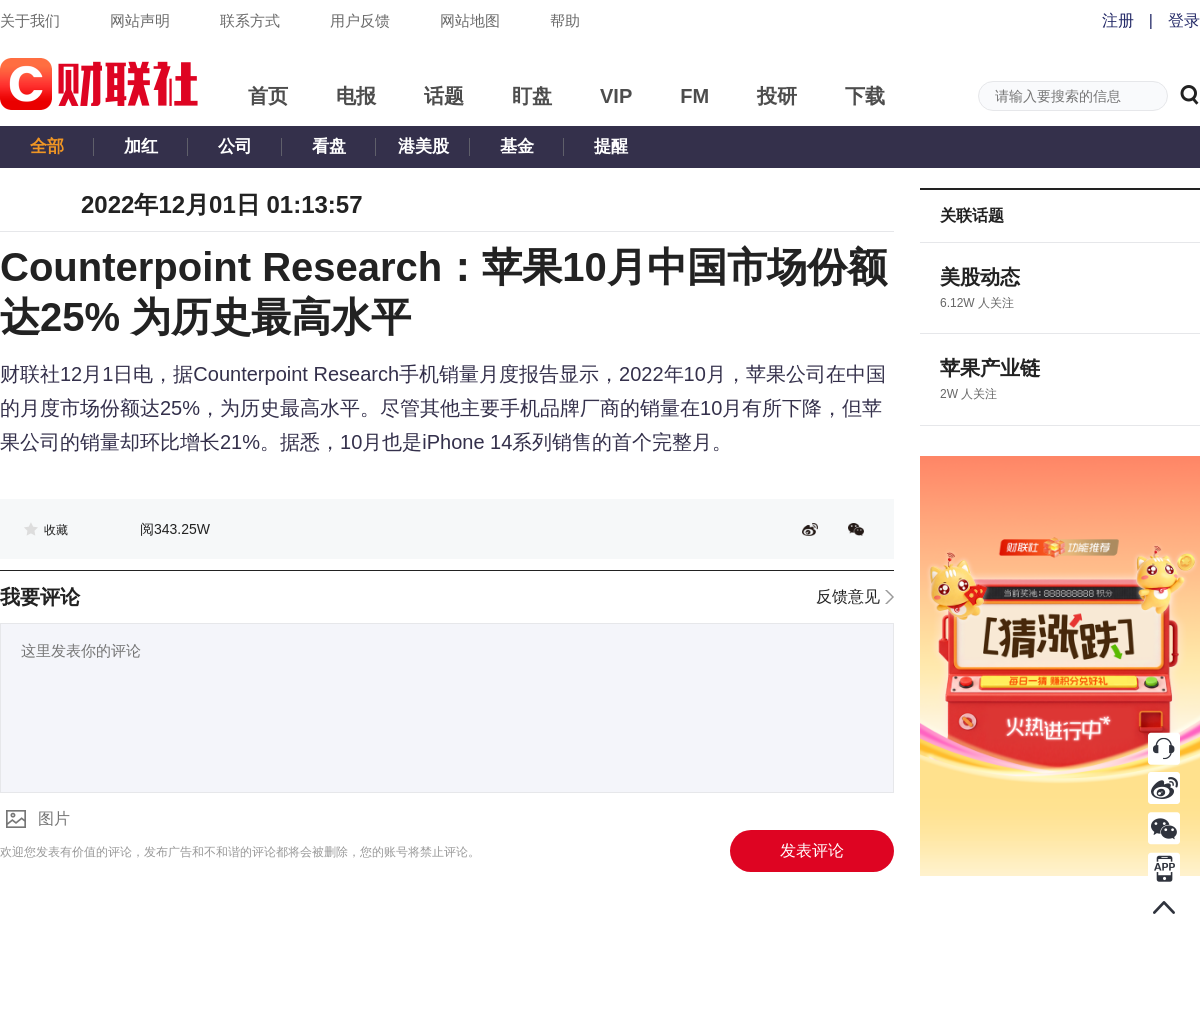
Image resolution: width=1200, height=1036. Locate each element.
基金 (517, 146)
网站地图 (470, 20)
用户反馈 (360, 20)
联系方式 (250, 20)
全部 (47, 146)
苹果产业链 (990, 368)
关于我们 (30, 20)
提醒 (611, 146)
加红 (141, 146)
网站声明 (140, 20)
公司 (235, 146)
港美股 (423, 146)
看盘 (329, 146)
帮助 (565, 20)
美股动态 (980, 277)
